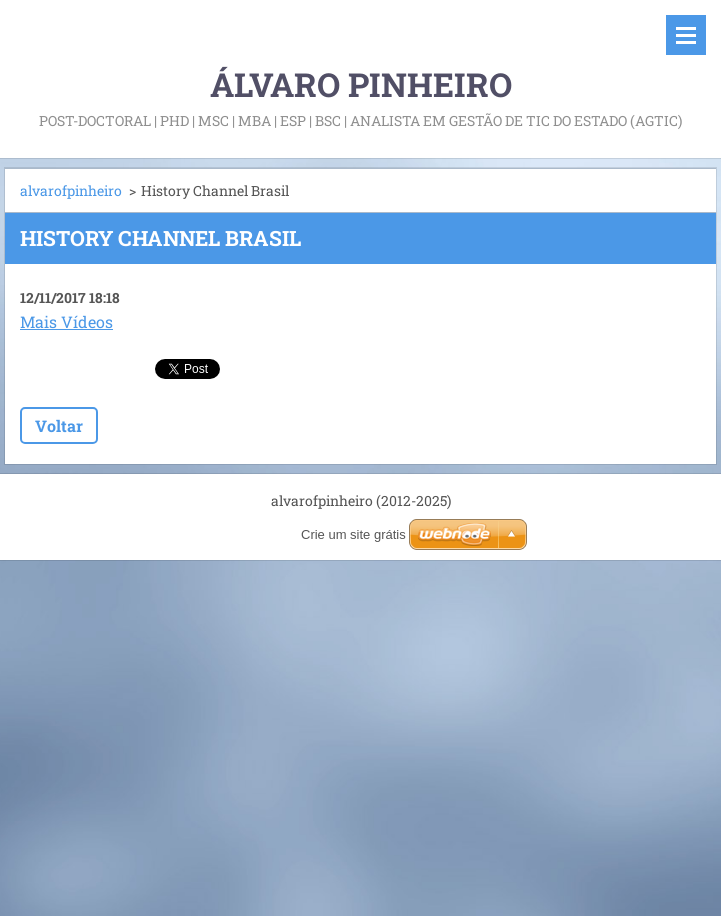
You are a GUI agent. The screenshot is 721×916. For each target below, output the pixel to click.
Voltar (59, 425)
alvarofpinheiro (71, 190)
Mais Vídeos (66, 321)
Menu (686, 35)
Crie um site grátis (353, 534)
